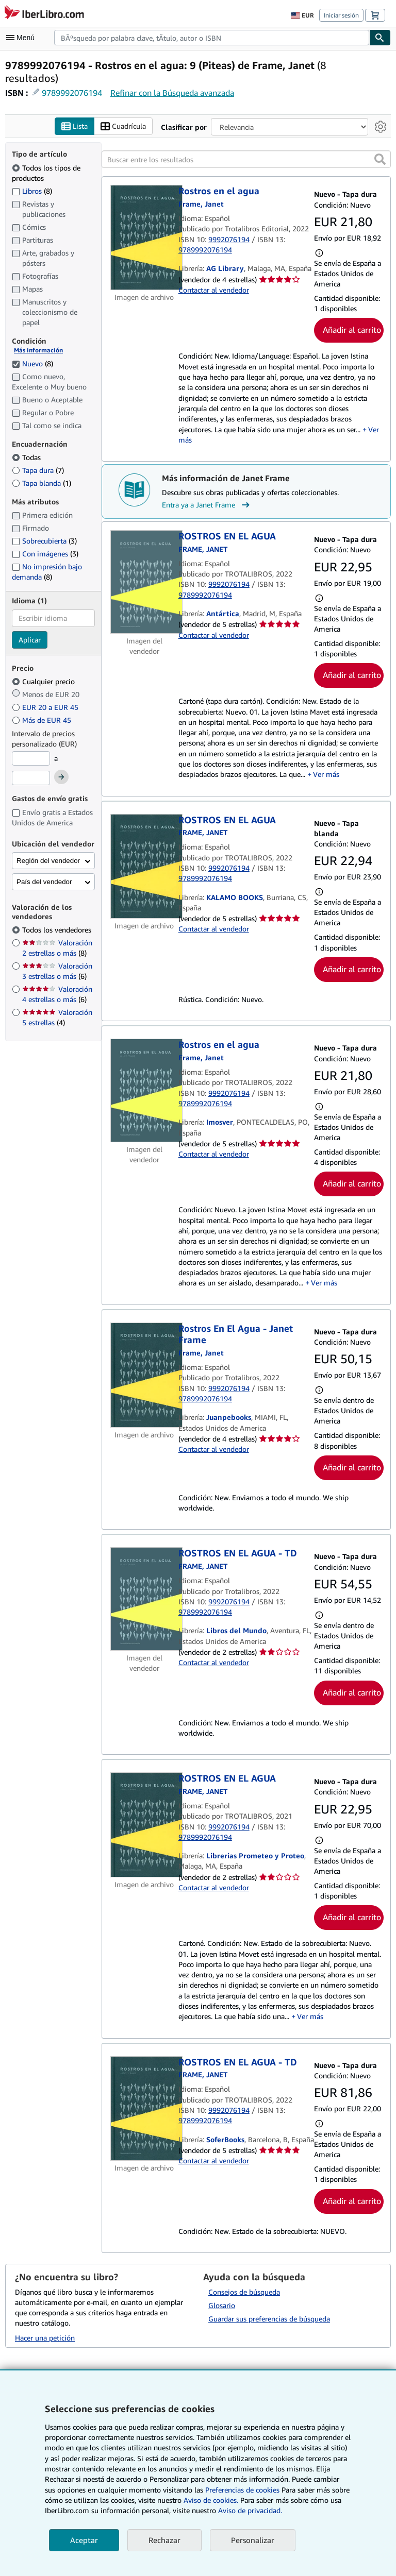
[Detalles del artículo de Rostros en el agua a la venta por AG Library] (144, 238)
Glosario (221, 2305)
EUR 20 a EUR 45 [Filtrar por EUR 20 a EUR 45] (46, 707)
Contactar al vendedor (213, 289)
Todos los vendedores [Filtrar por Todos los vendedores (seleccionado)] (57, 930)
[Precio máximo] (31, 778)
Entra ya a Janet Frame (207, 505)
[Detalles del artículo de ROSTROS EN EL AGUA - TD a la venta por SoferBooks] (144, 2108)
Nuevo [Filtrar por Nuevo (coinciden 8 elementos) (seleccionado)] (32, 363)
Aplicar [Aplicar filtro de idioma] (30, 639)
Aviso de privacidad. (250, 2510)
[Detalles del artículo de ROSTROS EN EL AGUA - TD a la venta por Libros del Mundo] (144, 1599)
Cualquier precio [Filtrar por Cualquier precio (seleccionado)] (44, 681)
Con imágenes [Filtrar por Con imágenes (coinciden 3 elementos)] (45, 554)
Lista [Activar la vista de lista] (74, 126)
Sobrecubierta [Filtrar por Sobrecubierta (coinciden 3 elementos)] (44, 541)
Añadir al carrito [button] (352, 330)
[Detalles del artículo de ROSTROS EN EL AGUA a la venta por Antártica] (144, 582)
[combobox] (211, 37)
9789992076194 (72, 93)
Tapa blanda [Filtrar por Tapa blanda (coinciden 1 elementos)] (41, 483)
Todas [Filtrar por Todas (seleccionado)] (27, 457)
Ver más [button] (326, 774)
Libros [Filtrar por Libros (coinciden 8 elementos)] (32, 190)
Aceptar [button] (84, 2540)
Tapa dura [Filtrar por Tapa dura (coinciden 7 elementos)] (38, 470)
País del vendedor (44, 882)
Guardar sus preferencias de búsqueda (269, 2318)
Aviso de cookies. (211, 2500)
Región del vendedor (48, 861)
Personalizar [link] (252, 2540)
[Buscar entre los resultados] (246, 159)
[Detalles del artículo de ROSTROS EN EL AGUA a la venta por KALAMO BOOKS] (144, 866)
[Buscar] (380, 37)
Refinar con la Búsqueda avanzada (172, 93)
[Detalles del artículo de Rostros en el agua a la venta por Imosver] (144, 1091)
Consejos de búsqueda (244, 2291)
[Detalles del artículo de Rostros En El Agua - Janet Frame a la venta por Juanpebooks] (144, 1375)
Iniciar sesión (341, 15)
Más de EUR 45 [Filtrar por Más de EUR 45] (42, 720)
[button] (380, 159)
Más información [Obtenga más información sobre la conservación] (38, 350)
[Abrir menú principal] (23, 37)
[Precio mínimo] (31, 759)
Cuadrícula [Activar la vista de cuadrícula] (123, 126)
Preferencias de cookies (242, 2489)
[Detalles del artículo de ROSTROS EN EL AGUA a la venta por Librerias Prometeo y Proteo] (144, 1825)
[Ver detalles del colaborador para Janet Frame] (201, 203)
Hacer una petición (45, 2337)
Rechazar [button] (164, 2540)
